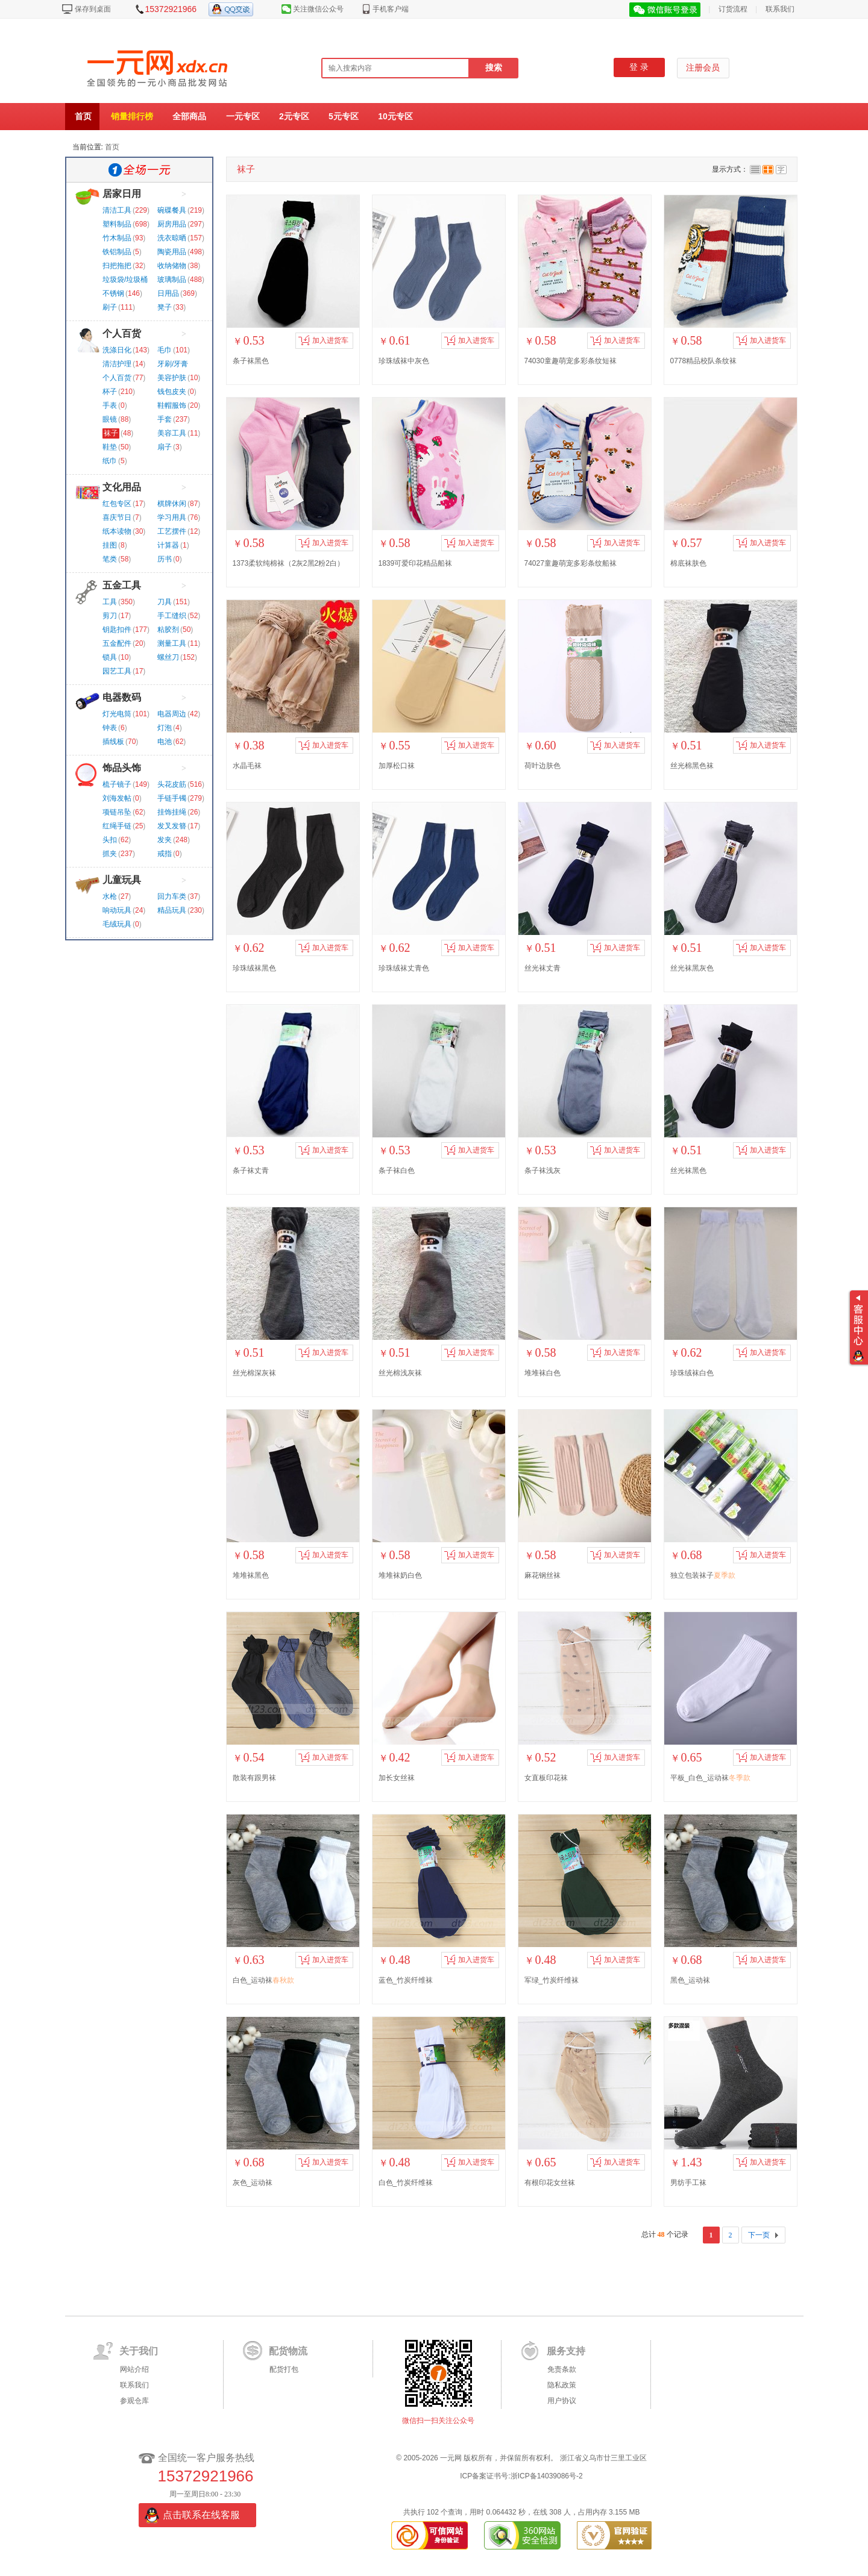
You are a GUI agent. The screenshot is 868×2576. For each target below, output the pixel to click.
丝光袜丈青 (542, 968)
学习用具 (171, 517)
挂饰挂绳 (171, 812)
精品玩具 (171, 910)
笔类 (109, 559)
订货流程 (733, 9)
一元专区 (243, 116)
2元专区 (294, 116)
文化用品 (121, 487)
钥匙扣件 (116, 629)
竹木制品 (116, 238)
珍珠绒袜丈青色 (404, 968)
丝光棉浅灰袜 (400, 1373)
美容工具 (171, 433)
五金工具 (121, 585)
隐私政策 (561, 2385)
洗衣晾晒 (171, 238)
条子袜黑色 (251, 361)
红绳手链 (116, 826)
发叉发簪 (171, 826)
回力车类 (171, 896)
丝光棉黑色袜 (692, 765)
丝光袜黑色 (688, 1170)
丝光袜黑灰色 (692, 968)
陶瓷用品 (171, 252)
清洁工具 (116, 210)
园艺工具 (116, 671)
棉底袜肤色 (688, 563)
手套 (164, 419)
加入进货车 (323, 340)
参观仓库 (134, 2400)
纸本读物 (116, 531)
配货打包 (283, 2369)
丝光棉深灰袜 (254, 1373)
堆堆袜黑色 (251, 1575)
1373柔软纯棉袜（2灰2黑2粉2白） (288, 563)
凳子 (164, 307)
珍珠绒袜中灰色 (404, 361)
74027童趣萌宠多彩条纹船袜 (570, 563)
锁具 (109, 657)
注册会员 (703, 67)
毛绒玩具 (116, 924)
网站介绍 (134, 2369)
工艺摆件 (171, 531)
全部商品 (189, 116)
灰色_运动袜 (253, 2182)
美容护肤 (171, 378)
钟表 (109, 728)
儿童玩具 (121, 880)
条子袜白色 (397, 1170)
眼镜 (109, 419)
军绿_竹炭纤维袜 (551, 1980)
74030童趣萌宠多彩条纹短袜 (570, 361)
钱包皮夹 (171, 391)
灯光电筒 (116, 714)
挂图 (109, 545)
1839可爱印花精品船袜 (416, 563)
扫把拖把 (116, 265)
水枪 (109, 896)
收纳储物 (171, 265)
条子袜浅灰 (542, 1170)
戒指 (164, 853)
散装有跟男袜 (254, 1778)
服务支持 (566, 2351)
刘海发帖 (116, 798)
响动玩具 (116, 910)
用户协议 (561, 2400)
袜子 (111, 433)
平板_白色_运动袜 (710, 1778)
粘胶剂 (168, 629)
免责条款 (561, 2369)
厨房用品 (171, 224)
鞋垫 (109, 447)
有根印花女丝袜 (549, 2182)
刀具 (164, 602)
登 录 (639, 67)
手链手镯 (171, 798)
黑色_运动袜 (690, 1980)
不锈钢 (113, 293)
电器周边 (171, 714)
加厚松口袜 (397, 765)
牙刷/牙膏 (172, 364)
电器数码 (121, 697)
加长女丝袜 (397, 1778)
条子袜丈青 (251, 1170)
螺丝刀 (168, 657)
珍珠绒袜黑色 (254, 968)
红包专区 (116, 503)
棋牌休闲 (171, 503)
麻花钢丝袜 (542, 1575)
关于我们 (138, 2351)
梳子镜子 (116, 784)
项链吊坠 (116, 812)
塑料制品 (116, 224)
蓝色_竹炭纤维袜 (406, 1980)
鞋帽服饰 (171, 405)
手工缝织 (171, 615)
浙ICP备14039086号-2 (547, 2476)
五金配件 (116, 643)
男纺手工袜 (688, 2182)
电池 (164, 741)
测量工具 (171, 643)
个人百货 (121, 333)
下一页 (759, 2235)
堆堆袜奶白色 (400, 1575)
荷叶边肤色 (542, 765)
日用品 (168, 293)
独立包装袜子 (702, 1575)
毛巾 (164, 350)
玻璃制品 (171, 279)
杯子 (109, 391)
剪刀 (109, 615)
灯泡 (164, 728)
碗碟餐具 (171, 210)
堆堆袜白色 (542, 1373)
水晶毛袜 (247, 765)
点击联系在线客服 (201, 2515)
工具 (109, 602)
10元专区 (395, 116)
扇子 (164, 447)
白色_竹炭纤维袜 (406, 2182)
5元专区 (344, 116)
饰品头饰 (121, 768)
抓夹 (109, 853)
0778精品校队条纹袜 (703, 361)
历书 (164, 559)
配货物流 (288, 2351)
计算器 (168, 545)
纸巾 (109, 461)
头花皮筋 (171, 784)
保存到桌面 (93, 9)
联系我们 (780, 9)
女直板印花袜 (546, 1778)
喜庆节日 (116, 517)
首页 (83, 116)
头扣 (109, 840)
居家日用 (121, 194)
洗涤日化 (116, 350)
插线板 (113, 741)
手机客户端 (391, 9)
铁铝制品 (116, 252)
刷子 (109, 307)
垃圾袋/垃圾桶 (125, 279)
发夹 (164, 840)
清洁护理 (116, 364)
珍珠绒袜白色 (692, 1373)
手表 (109, 405)
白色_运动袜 (264, 1980)
